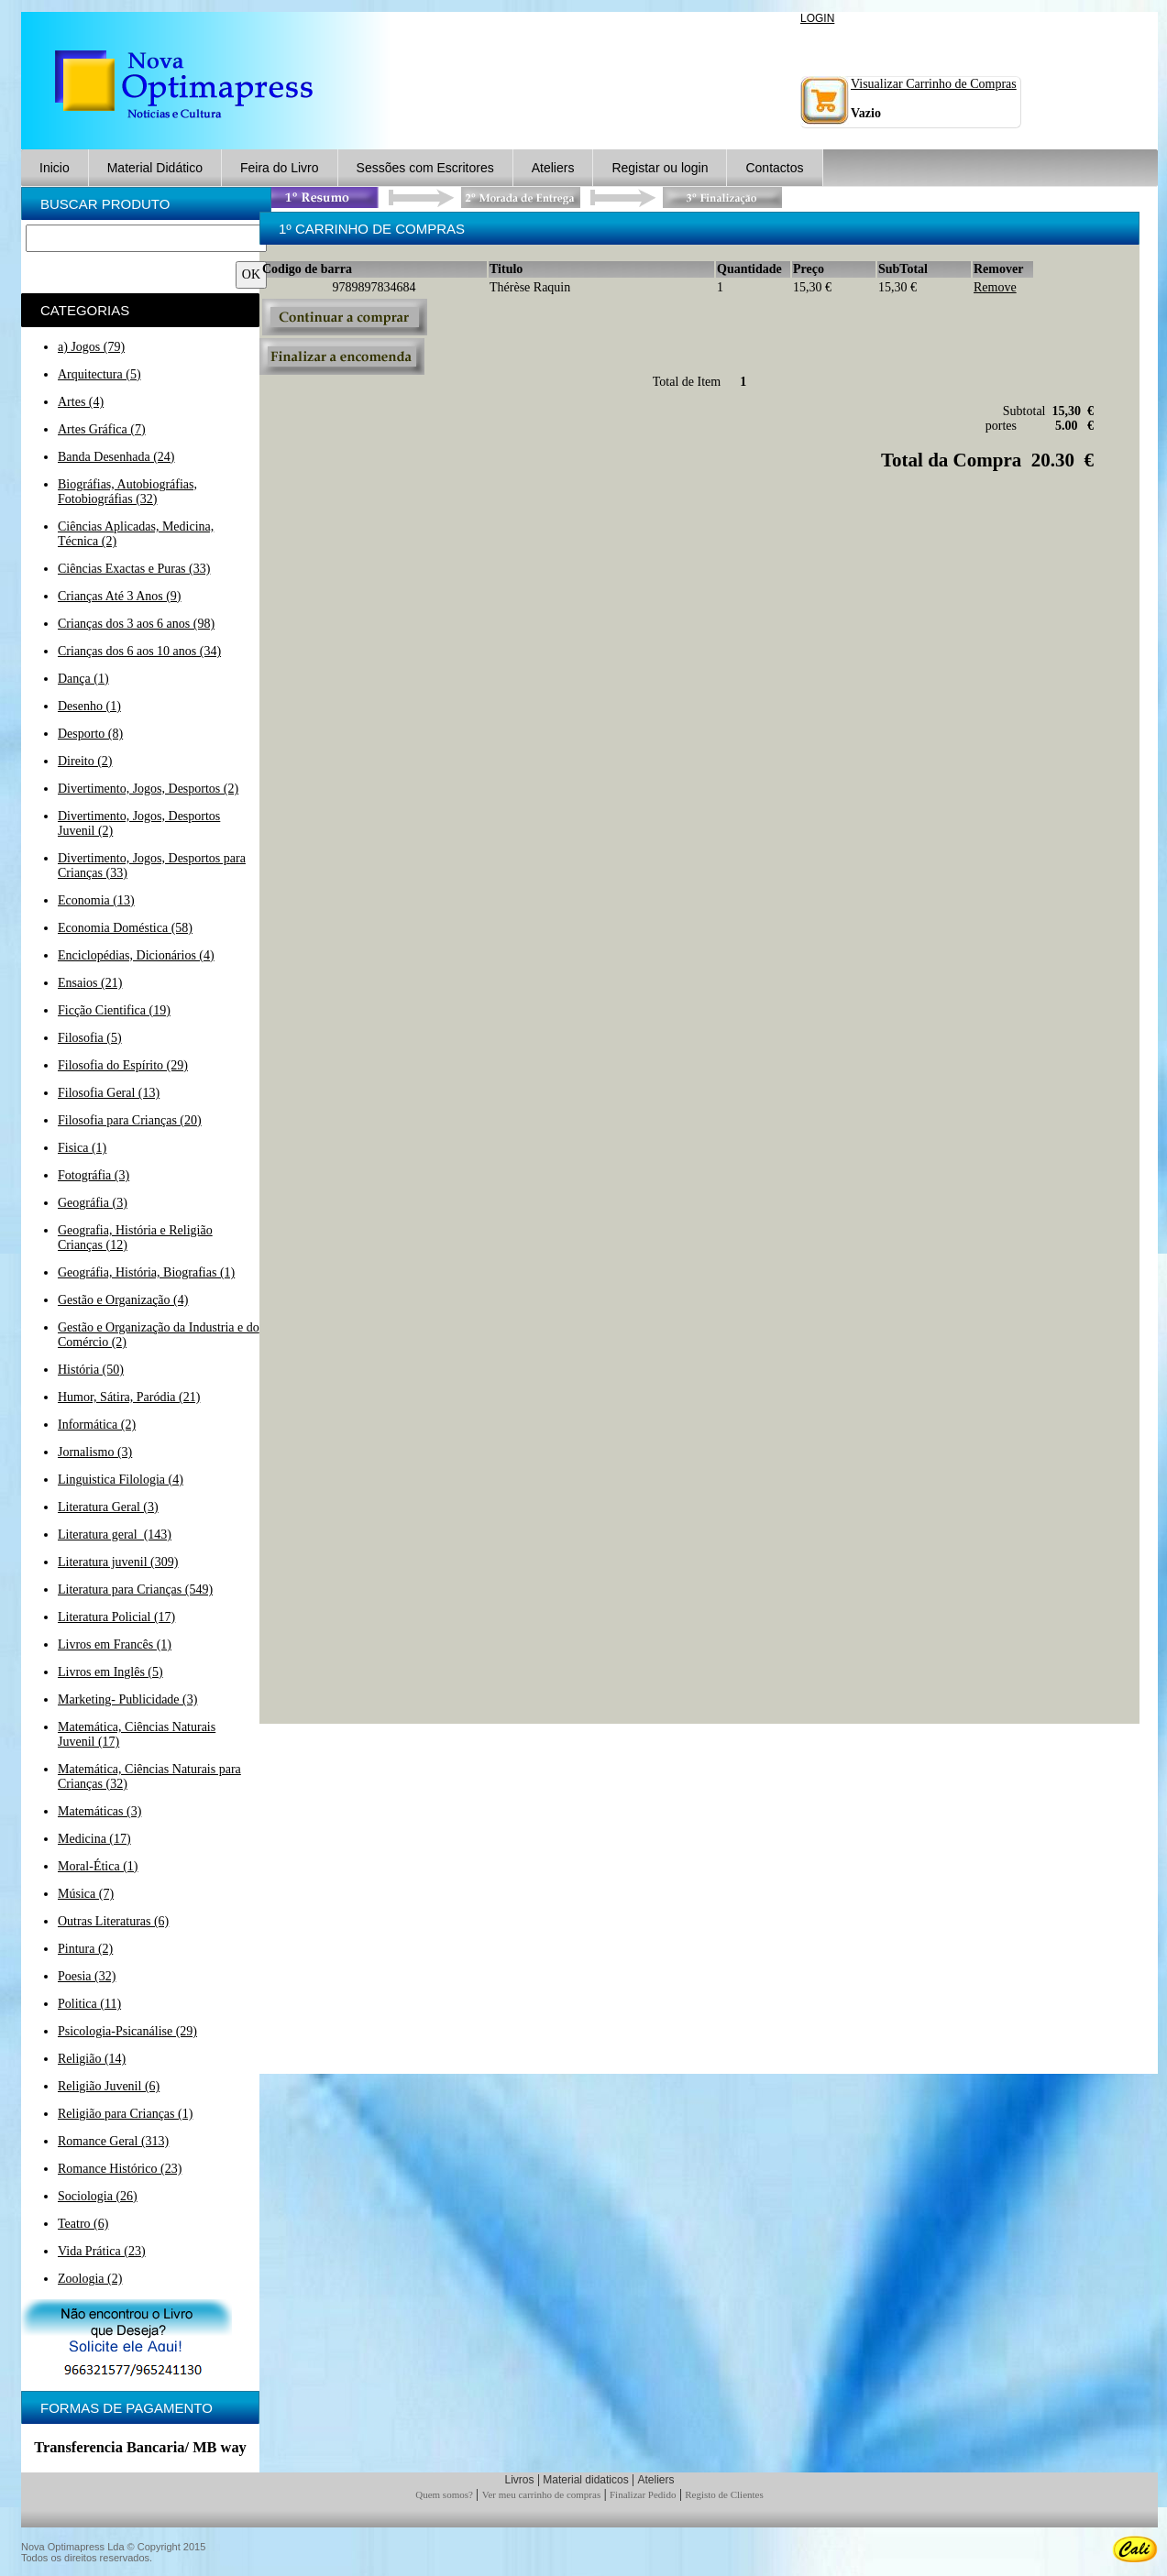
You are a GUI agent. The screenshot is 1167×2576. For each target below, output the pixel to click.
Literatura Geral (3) (108, 1507)
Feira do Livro (279, 167)
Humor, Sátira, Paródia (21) (129, 1397)
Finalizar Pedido (643, 2494)
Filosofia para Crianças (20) (130, 1120)
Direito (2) (85, 761)
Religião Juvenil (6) (109, 2086)
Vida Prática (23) (102, 2251)
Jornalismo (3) (95, 1452)
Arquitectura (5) (99, 374)
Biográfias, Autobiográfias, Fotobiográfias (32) (127, 491)
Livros (519, 2479)
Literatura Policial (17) (116, 1617)
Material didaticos (585, 2479)
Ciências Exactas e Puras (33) (134, 568)
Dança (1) (83, 678)
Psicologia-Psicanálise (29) (127, 2031)
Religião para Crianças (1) (125, 2114)
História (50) (91, 1369)
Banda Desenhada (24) (116, 457)
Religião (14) (92, 2059)
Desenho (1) (89, 706)
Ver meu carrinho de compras (541, 2494)
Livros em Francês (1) (114, 1644)
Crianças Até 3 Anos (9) (120, 596)
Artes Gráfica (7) (102, 429)
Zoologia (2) (90, 2279)
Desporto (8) (90, 733)
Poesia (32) (87, 1976)
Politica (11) (89, 2004)
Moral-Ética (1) (98, 1866)
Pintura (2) (85, 1949)
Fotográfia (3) (93, 1175)
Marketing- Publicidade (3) (127, 1699)
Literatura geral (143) (114, 1534)
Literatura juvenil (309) (118, 1562)
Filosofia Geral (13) (109, 1093)
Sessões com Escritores (425, 167)
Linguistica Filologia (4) (120, 1479)
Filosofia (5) (90, 1038)
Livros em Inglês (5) (110, 1672)
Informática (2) (97, 1424)
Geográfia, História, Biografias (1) (146, 1272)
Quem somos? (444, 2494)
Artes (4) (81, 402)
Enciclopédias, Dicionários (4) (136, 955)
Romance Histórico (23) (120, 2169)
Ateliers (553, 167)
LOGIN (817, 18)
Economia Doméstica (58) (125, 928)
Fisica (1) (82, 1148)
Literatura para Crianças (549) (135, 1589)
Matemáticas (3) (99, 1811)
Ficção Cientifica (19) (114, 1010)
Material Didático (155, 167)
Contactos (774, 167)
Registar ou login (659, 167)
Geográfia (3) (92, 1203)
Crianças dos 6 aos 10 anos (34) (139, 651)
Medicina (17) (94, 1839)
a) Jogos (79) (91, 347)
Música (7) (86, 1894)
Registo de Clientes (724, 2494)
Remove (995, 287)
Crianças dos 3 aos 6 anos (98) (136, 623)
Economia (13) (96, 900)
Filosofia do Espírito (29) (123, 1065)
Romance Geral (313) (113, 2141)
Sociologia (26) (98, 2196)
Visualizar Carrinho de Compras (934, 84)
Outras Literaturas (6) (113, 1921)
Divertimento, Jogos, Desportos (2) (148, 788)
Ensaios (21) (90, 983)
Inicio (54, 167)
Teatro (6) (83, 2224)
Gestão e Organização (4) (123, 1300)
